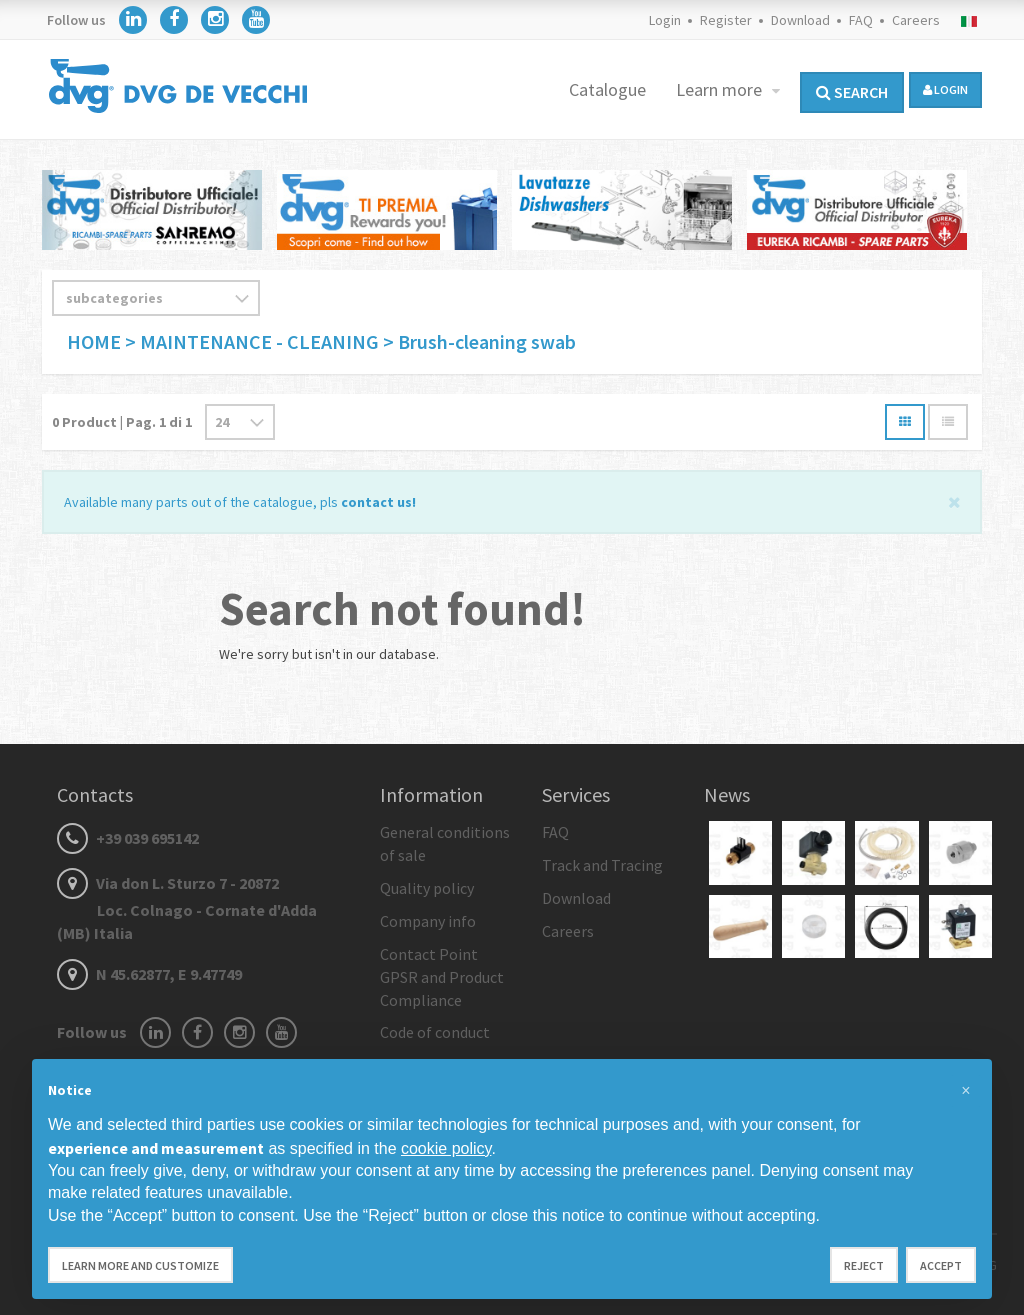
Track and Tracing (602, 865)
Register (726, 20)
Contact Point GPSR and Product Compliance (442, 977)
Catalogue (607, 89)
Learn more (721, 89)
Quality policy (427, 888)
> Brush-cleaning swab (479, 341)
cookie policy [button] (446, 1148)
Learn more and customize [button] (140, 1265)
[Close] (954, 500)
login (945, 89)
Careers (916, 20)
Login (665, 20)
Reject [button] (864, 1265)
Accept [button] (941, 1265)
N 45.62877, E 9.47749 (149, 974)
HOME (96, 341)
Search (852, 92)
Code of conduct (435, 1032)
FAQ (861, 20)
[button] (966, 1091)
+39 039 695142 (128, 838)
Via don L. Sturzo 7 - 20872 (187, 908)
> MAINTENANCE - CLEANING (252, 341)
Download (800, 20)
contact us (376, 502)
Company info (428, 921)
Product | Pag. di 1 (122, 422)
